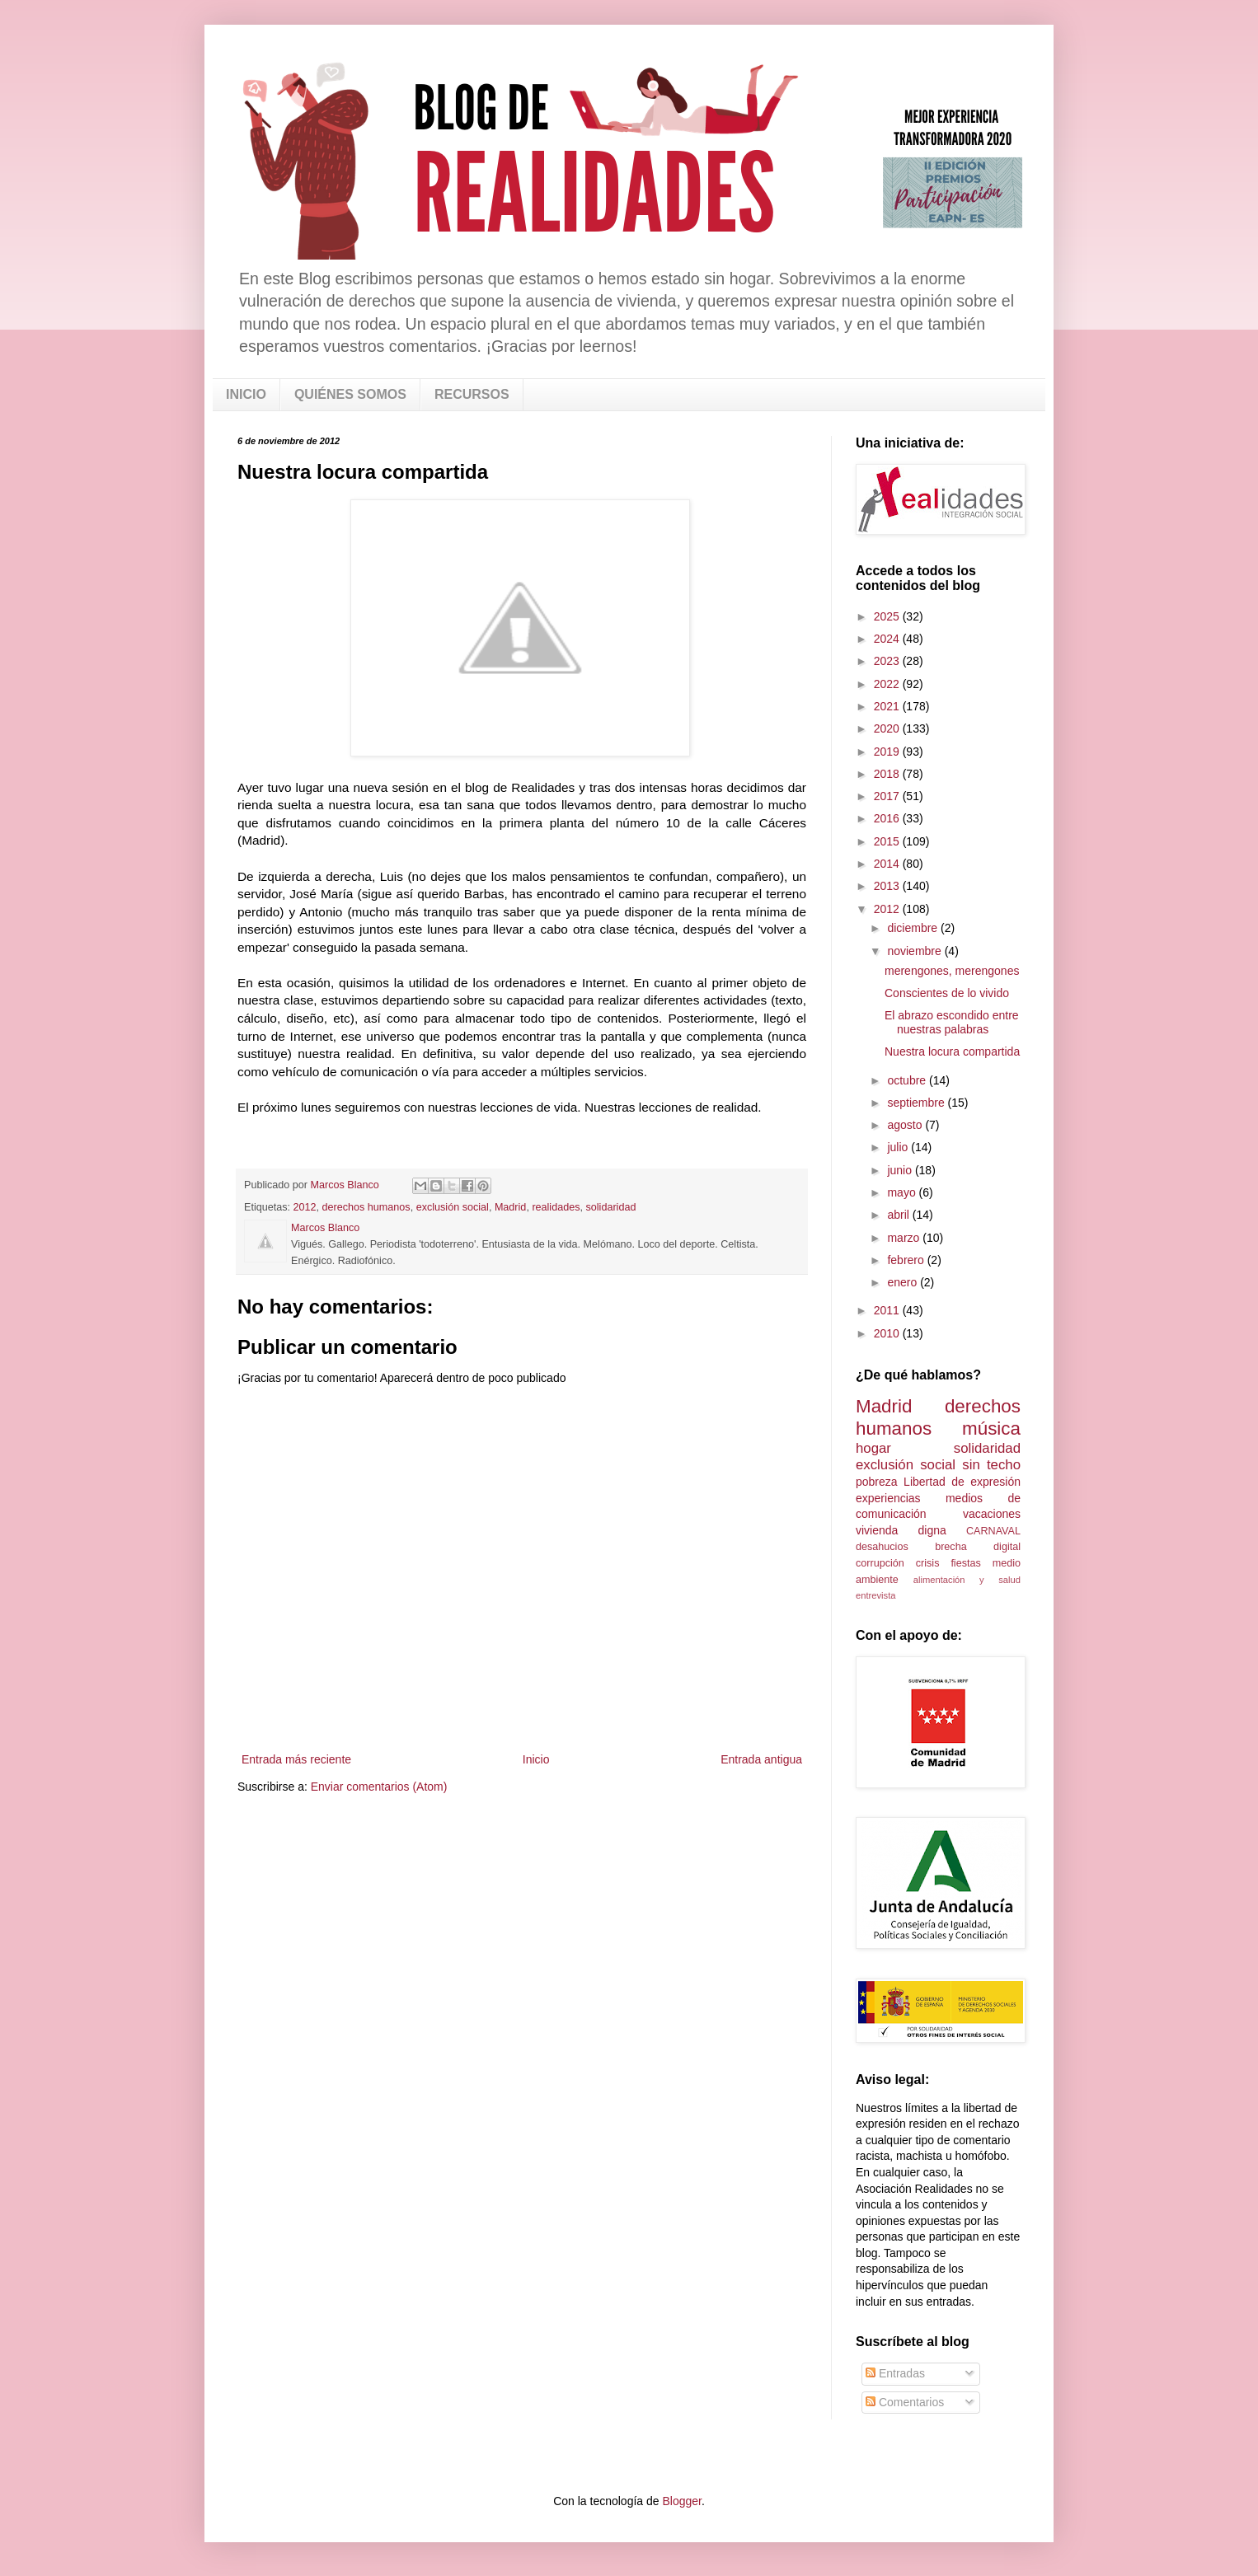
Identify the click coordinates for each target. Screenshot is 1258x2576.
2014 (888, 863)
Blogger (681, 2501)
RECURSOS (471, 394)
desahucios (882, 1547)
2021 (888, 706)
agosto (906, 1124)
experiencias (888, 1498)
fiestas (965, 1563)
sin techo (991, 1465)
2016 (888, 818)
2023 (888, 660)
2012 (305, 1207)
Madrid (511, 1207)
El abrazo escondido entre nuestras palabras (952, 1022)
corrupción (880, 1563)
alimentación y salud (967, 1580)
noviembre (915, 951)
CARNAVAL (993, 1531)
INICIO (246, 394)
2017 (888, 796)
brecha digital (978, 1547)
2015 (888, 841)
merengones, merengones (952, 970)
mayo (902, 1192)
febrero (907, 1260)
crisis (928, 1563)
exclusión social (452, 1207)
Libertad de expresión (962, 1481)
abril (899, 1214)
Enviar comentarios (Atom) (379, 1786)
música (991, 1428)
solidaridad (611, 1207)
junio (900, 1170)
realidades (556, 1207)
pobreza (877, 1481)
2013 (888, 885)
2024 (888, 638)
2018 (888, 773)
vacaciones (992, 1513)
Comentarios (905, 2402)
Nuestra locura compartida (952, 1051)
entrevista (876, 1595)
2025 (888, 616)
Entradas (895, 2373)
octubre (908, 1080)
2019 (888, 751)
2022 (888, 684)
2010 (888, 1333)
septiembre (917, 1102)
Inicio (536, 1759)
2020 (888, 728)
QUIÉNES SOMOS (350, 394)
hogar (873, 1448)
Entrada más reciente (296, 1759)
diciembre (914, 927)
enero (903, 1282)
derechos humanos (366, 1207)
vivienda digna (901, 1530)
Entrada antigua (761, 1759)
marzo (904, 1237)
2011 (888, 1310)
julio (899, 1147)
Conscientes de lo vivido (947, 993)
